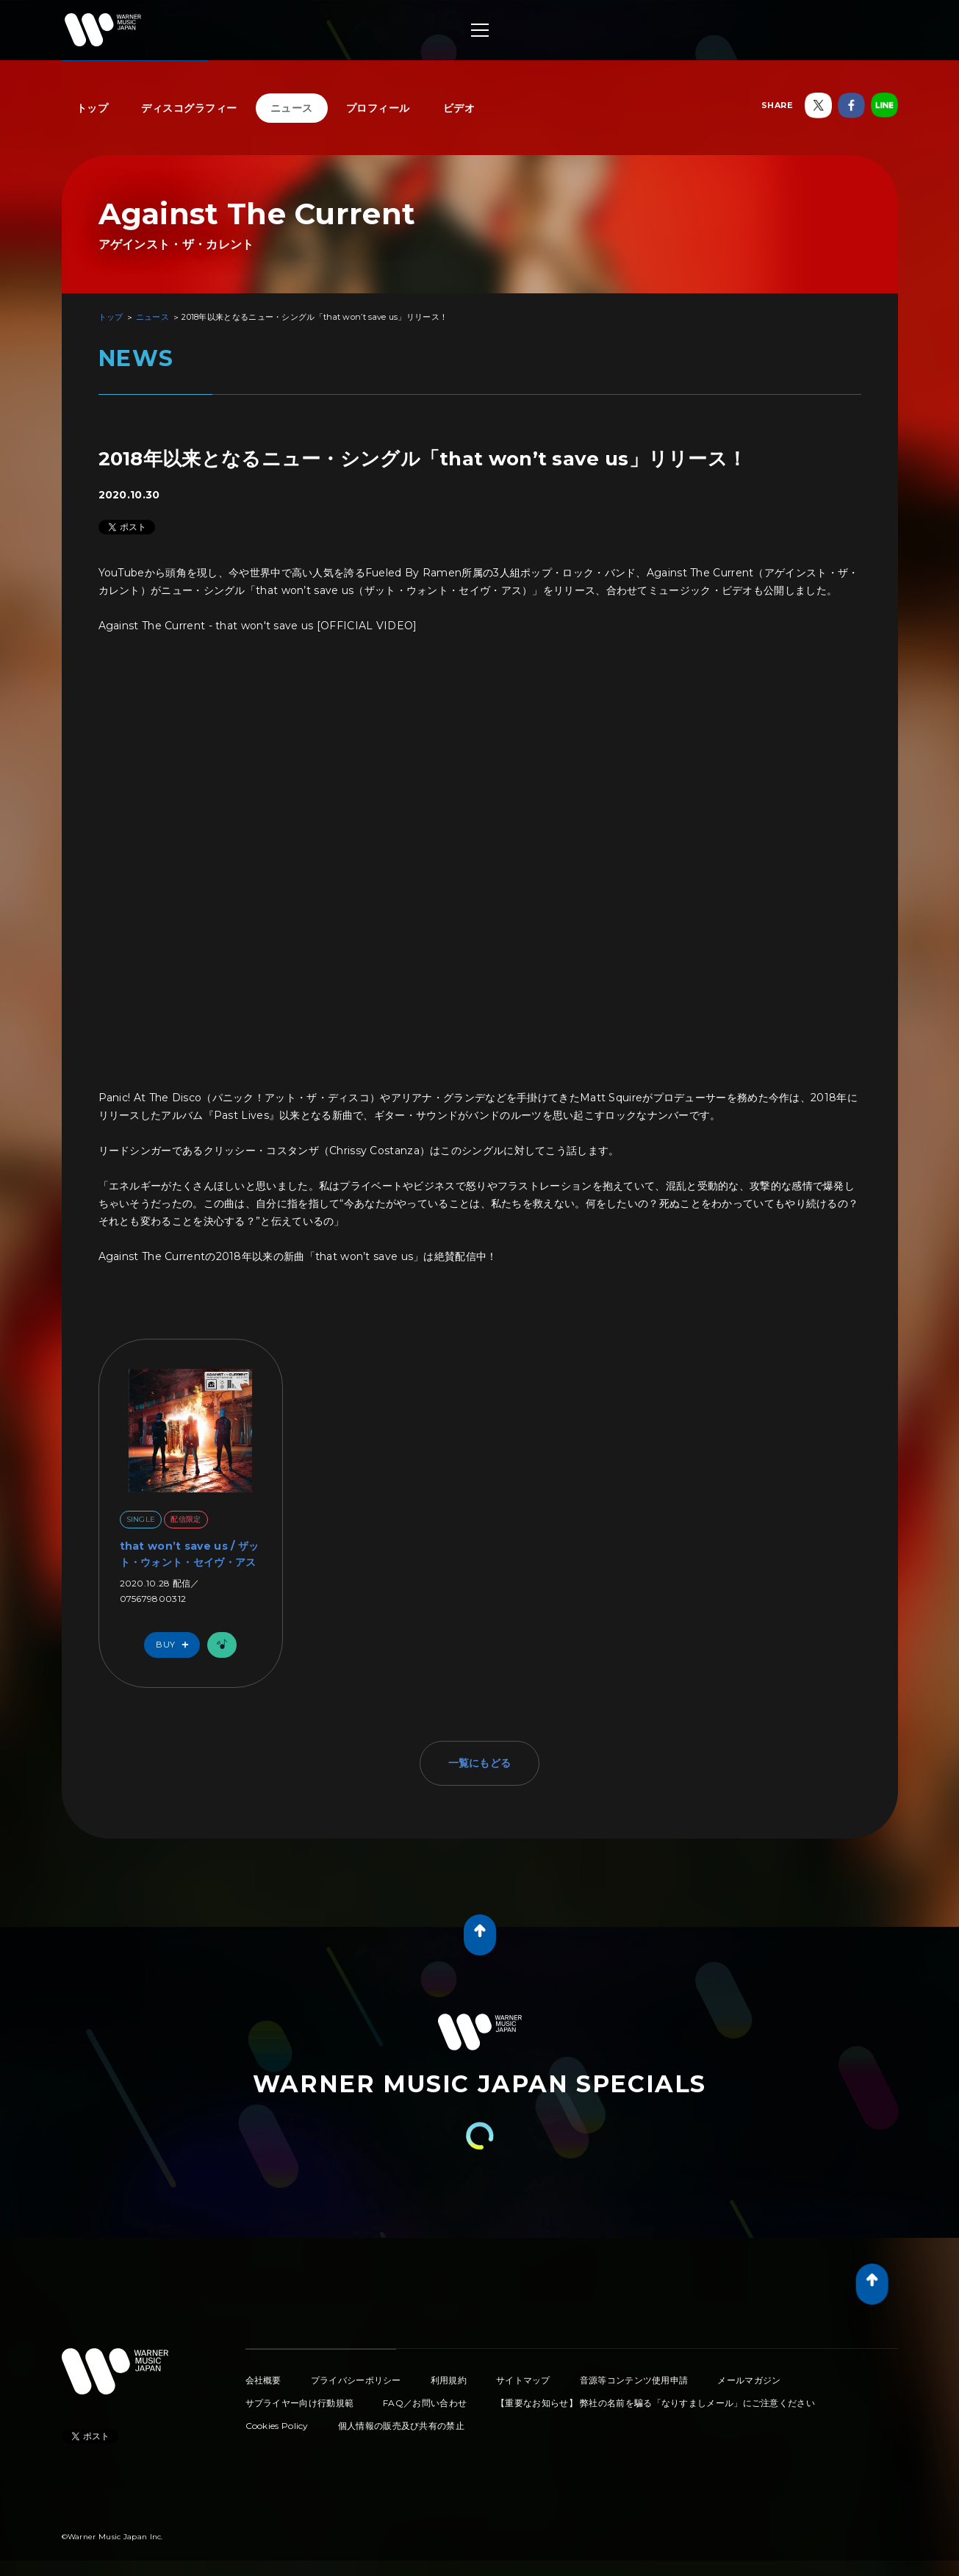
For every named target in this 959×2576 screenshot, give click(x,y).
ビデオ (459, 108)
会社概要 (263, 2380)
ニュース (291, 108)
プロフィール (378, 108)
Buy (175, 1645)
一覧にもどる (479, 1763)
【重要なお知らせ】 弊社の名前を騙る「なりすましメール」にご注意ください (655, 2402)
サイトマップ (523, 2380)
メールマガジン (748, 2380)
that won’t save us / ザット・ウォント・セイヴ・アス (189, 1554)
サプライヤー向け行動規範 (299, 2402)
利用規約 (449, 2380)
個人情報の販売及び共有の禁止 (401, 2425)
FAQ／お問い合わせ (425, 2402)
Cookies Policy (277, 2425)
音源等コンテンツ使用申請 (634, 2380)
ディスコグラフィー (189, 108)
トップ (92, 108)
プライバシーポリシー (356, 2380)
